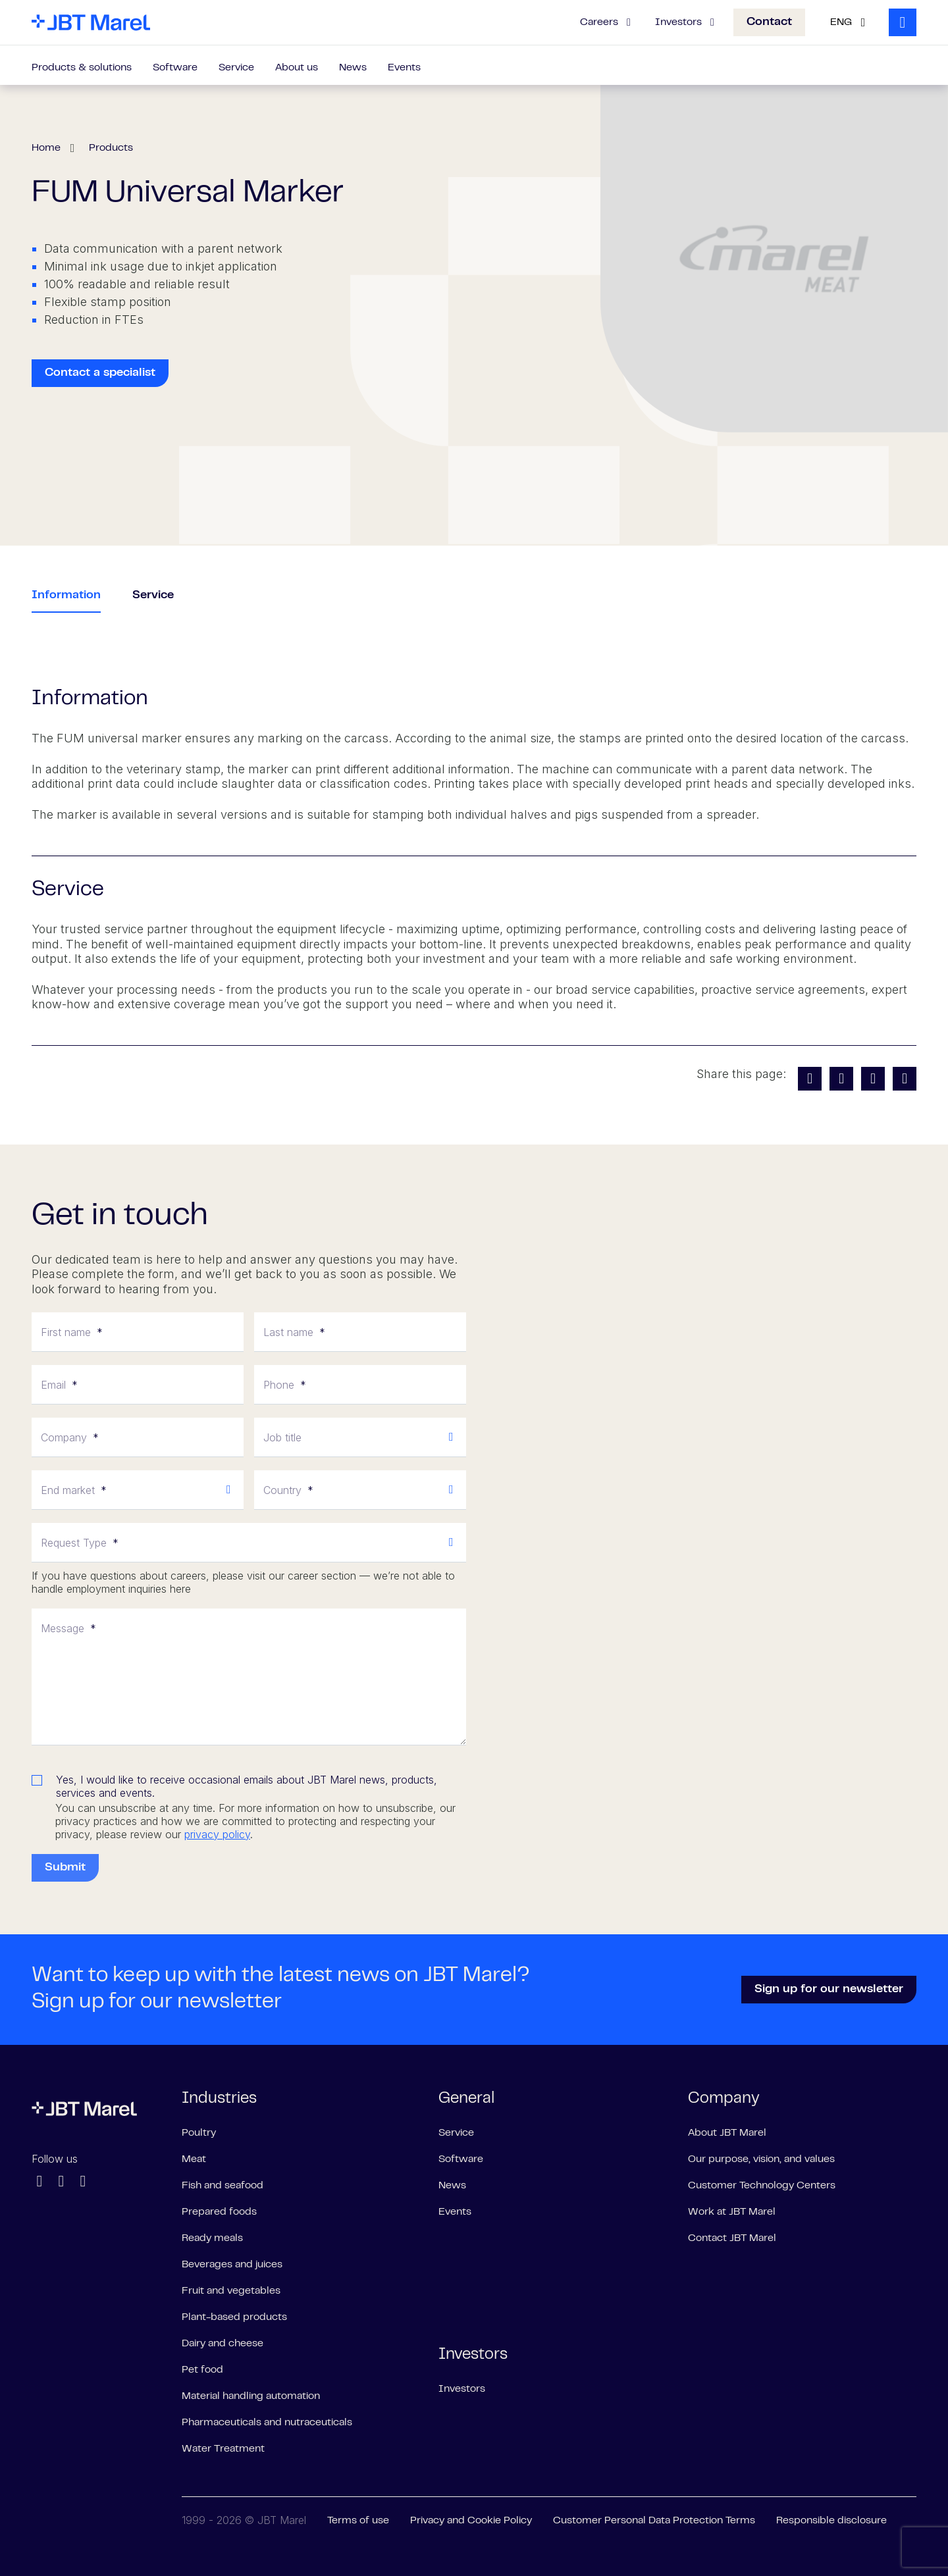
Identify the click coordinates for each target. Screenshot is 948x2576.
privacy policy (217, 1834)
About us (296, 67)
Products (111, 148)
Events (404, 67)
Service (236, 67)
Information (66, 595)
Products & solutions (82, 67)
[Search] (902, 22)
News (353, 67)
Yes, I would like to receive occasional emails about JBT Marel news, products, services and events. (246, 1786)
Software (175, 67)
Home (46, 148)
